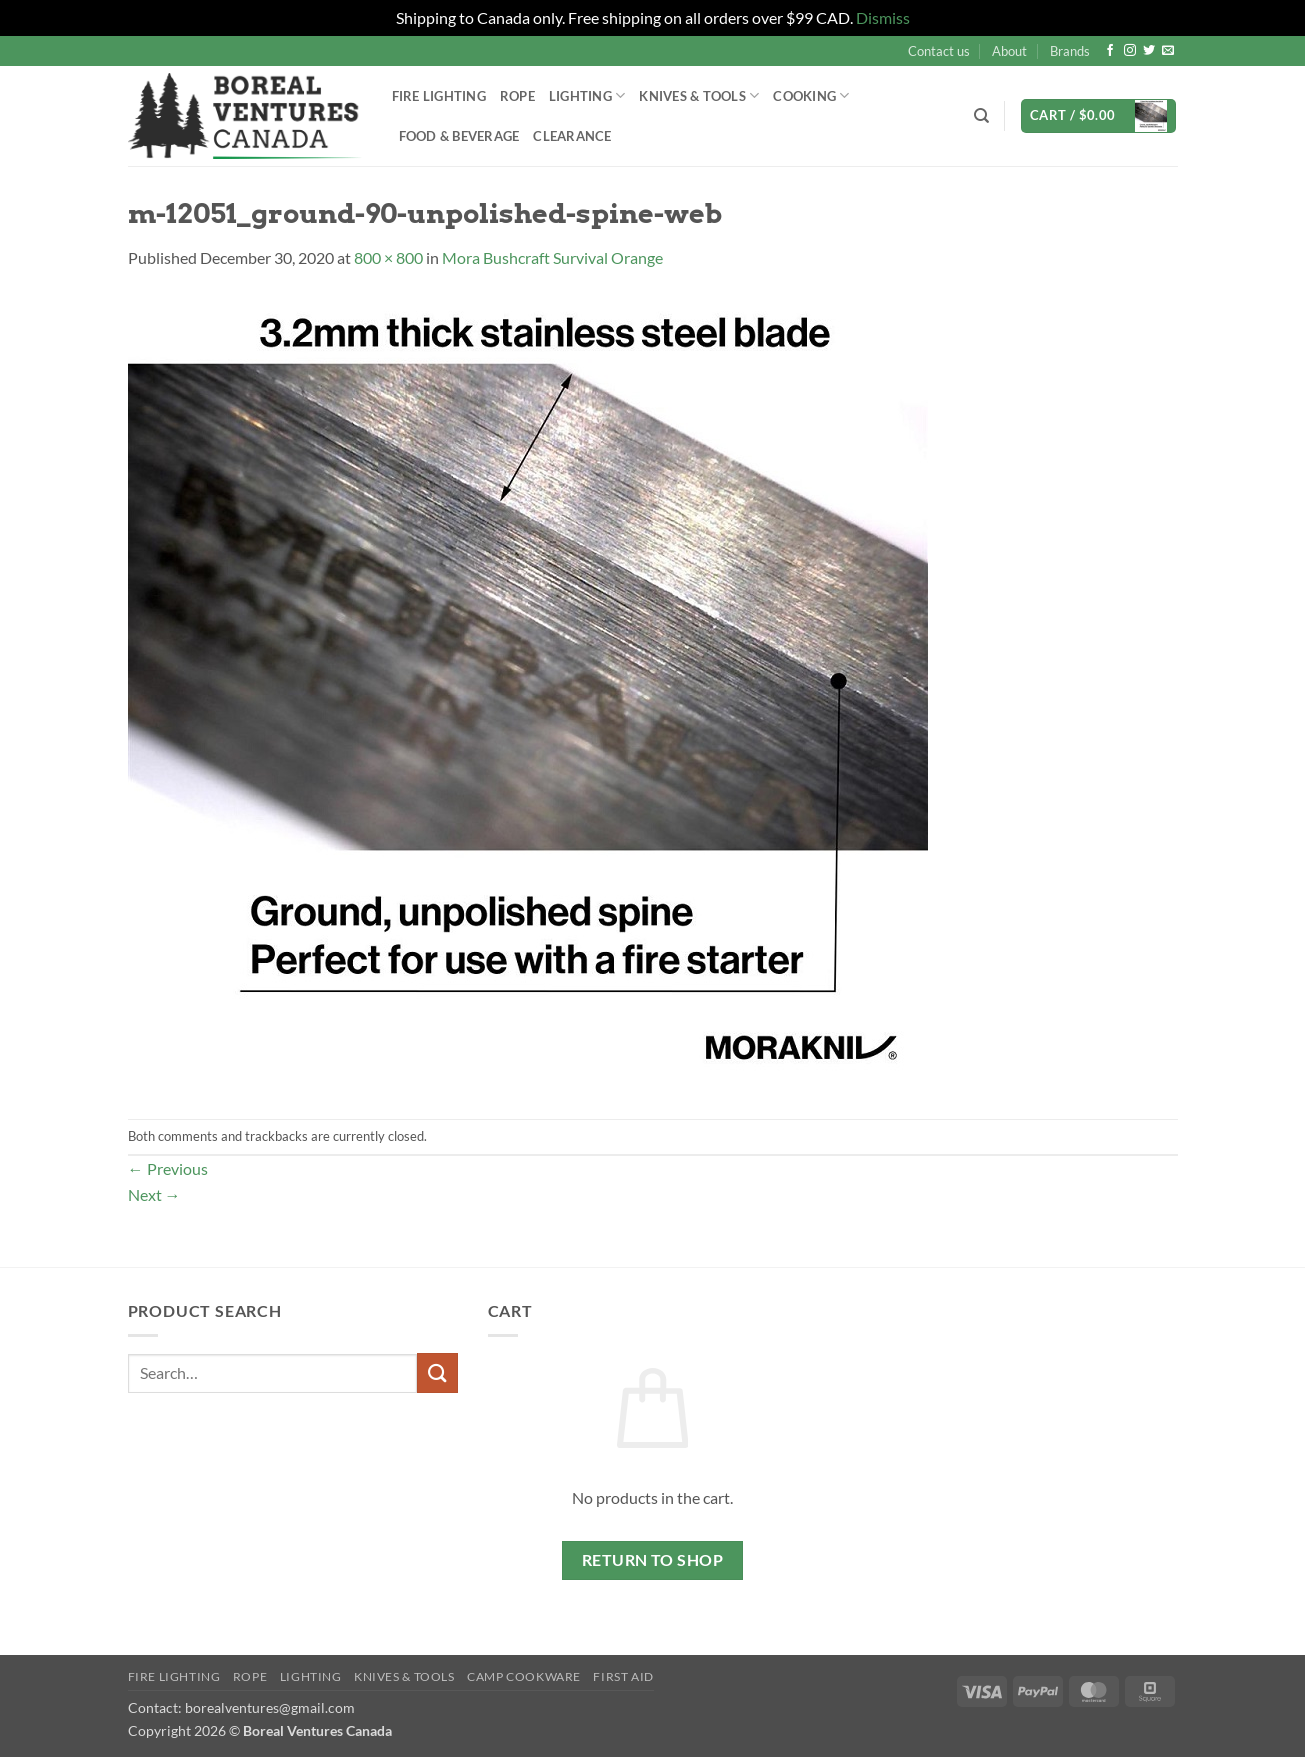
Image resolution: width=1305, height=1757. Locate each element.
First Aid (623, 1676)
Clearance (572, 136)
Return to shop (653, 1560)
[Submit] (437, 1372)
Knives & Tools (699, 95)
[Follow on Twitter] (1149, 51)
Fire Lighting (439, 96)
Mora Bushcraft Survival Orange (552, 257)
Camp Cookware (524, 1676)
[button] (1098, 116)
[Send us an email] (1168, 51)
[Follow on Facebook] (1110, 51)
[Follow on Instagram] (1130, 51)
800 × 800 (388, 257)
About (1009, 51)
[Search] (981, 116)
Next (154, 1194)
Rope (517, 96)
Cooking (811, 95)
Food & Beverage (459, 136)
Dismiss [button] (883, 17)
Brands (1070, 51)
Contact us (939, 51)
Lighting (587, 95)
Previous (168, 1168)
